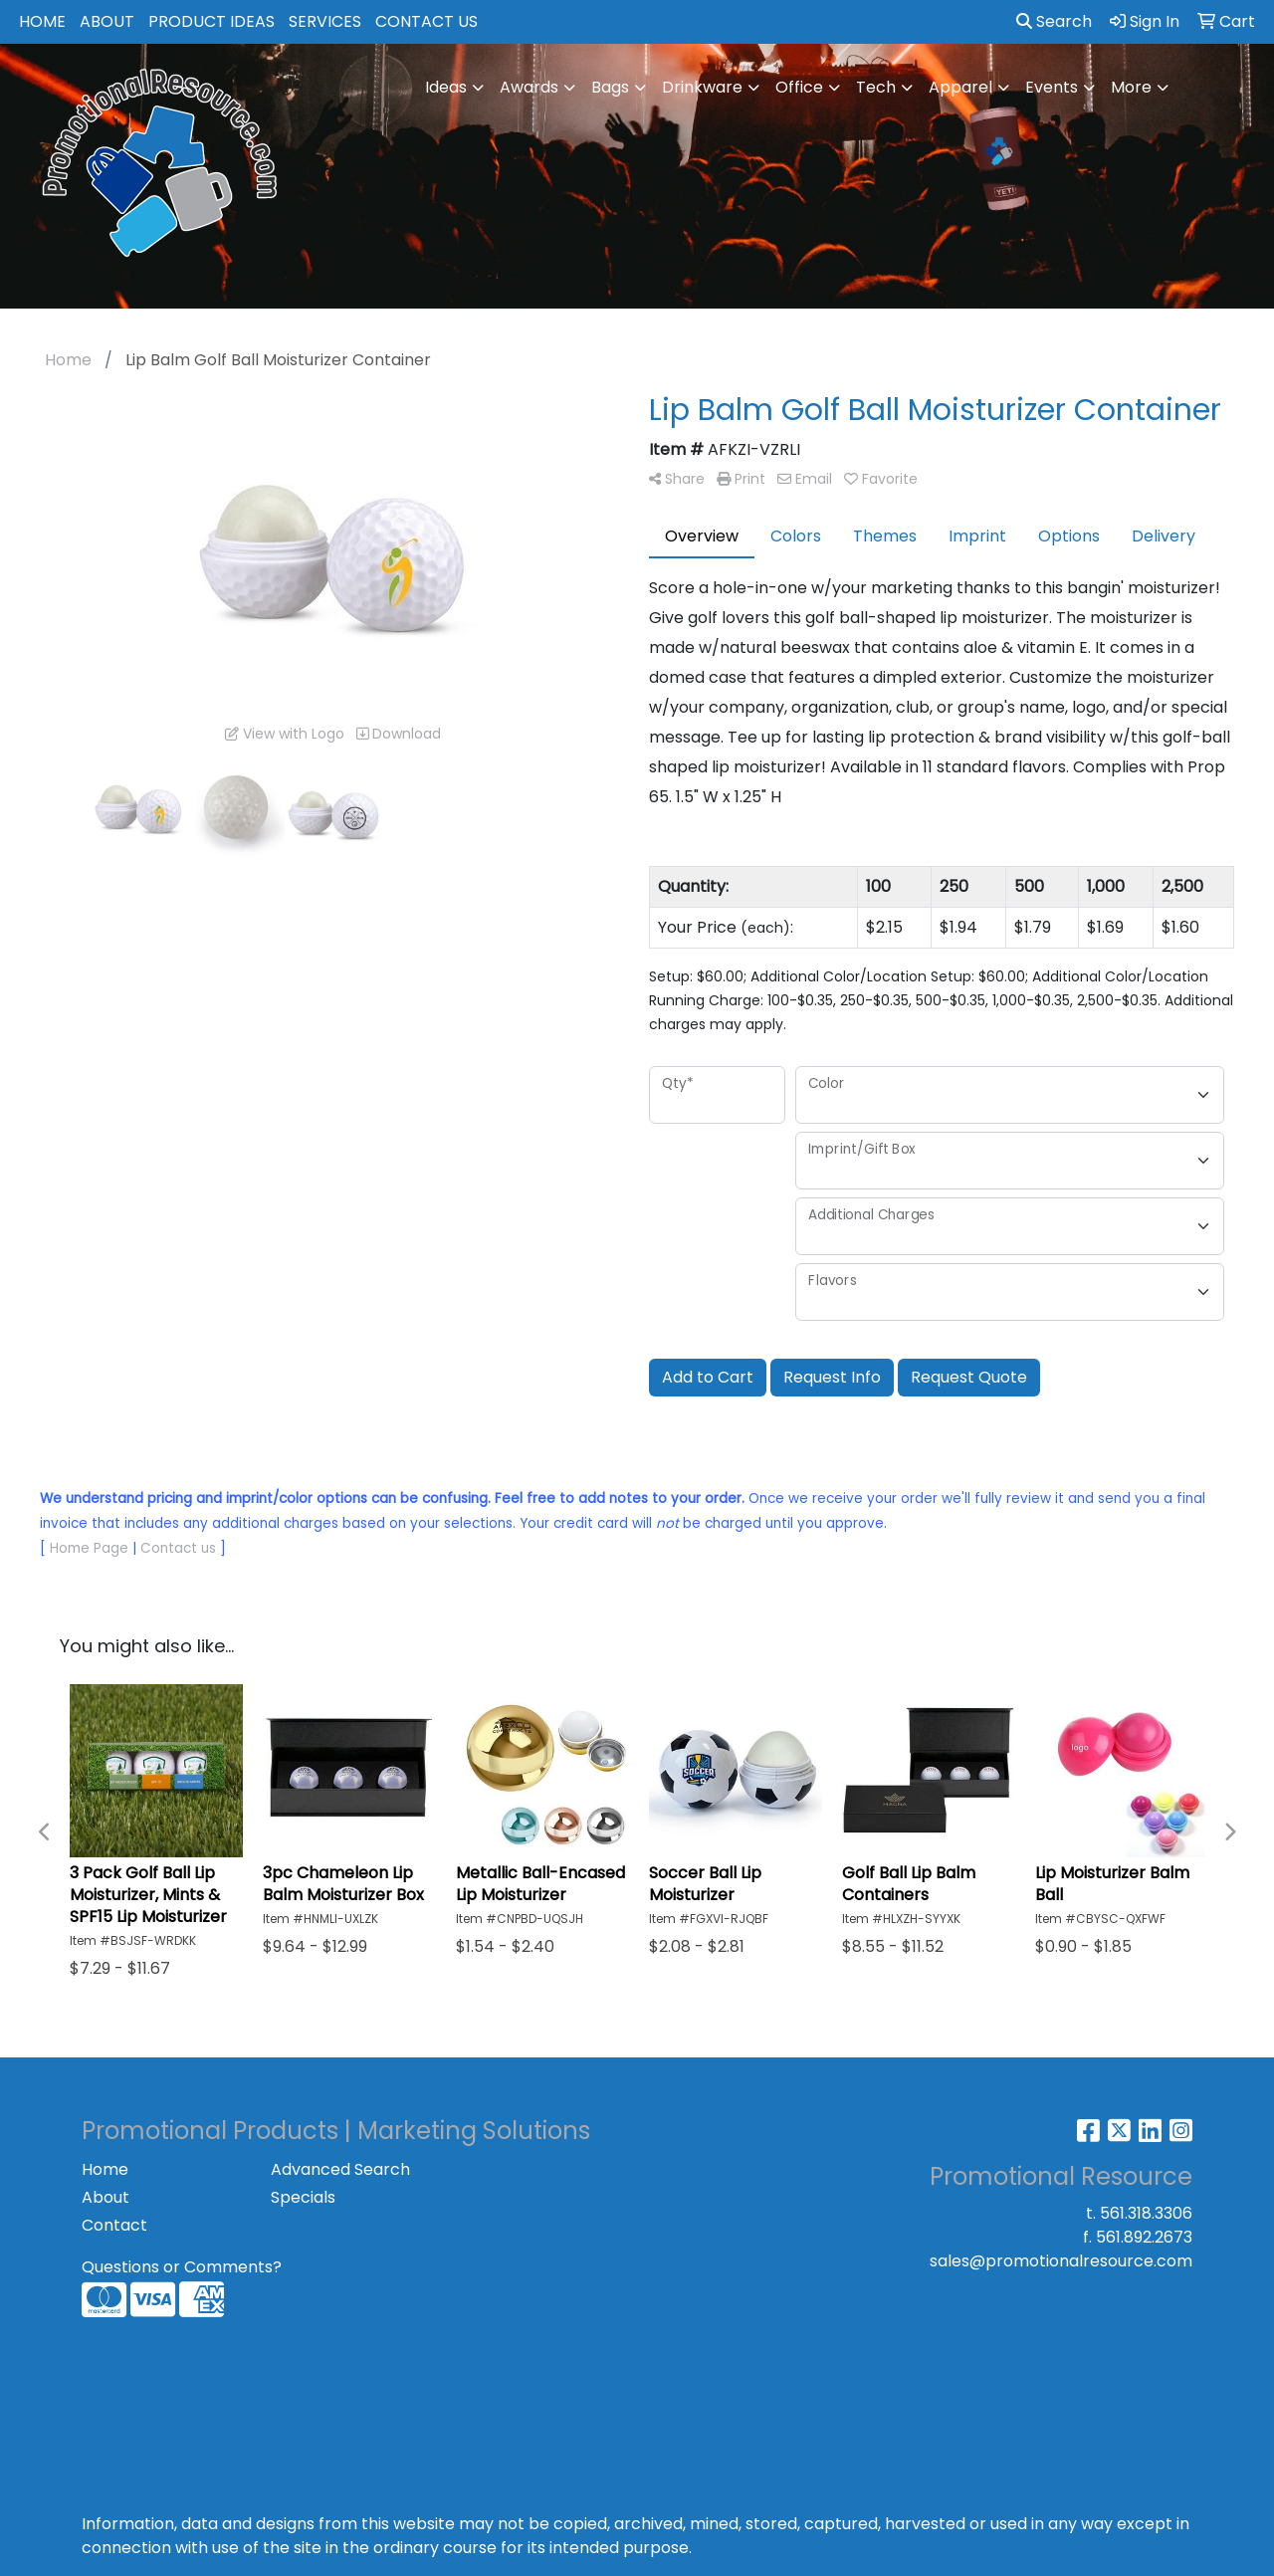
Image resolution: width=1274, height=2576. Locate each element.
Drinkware (702, 87)
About (105, 2197)
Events (1051, 87)
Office (799, 87)
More (1131, 87)
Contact (114, 2225)
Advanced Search (340, 2169)
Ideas (446, 87)
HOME (42, 21)
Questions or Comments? (182, 2266)
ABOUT (107, 21)
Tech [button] (876, 87)
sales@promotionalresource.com (1061, 2261)
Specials (303, 2197)
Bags (610, 87)
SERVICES (325, 21)
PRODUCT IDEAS (211, 21)
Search (1054, 21)
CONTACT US (426, 21)
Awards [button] (529, 87)
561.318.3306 (1146, 2213)
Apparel (960, 87)
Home (105, 2169)
